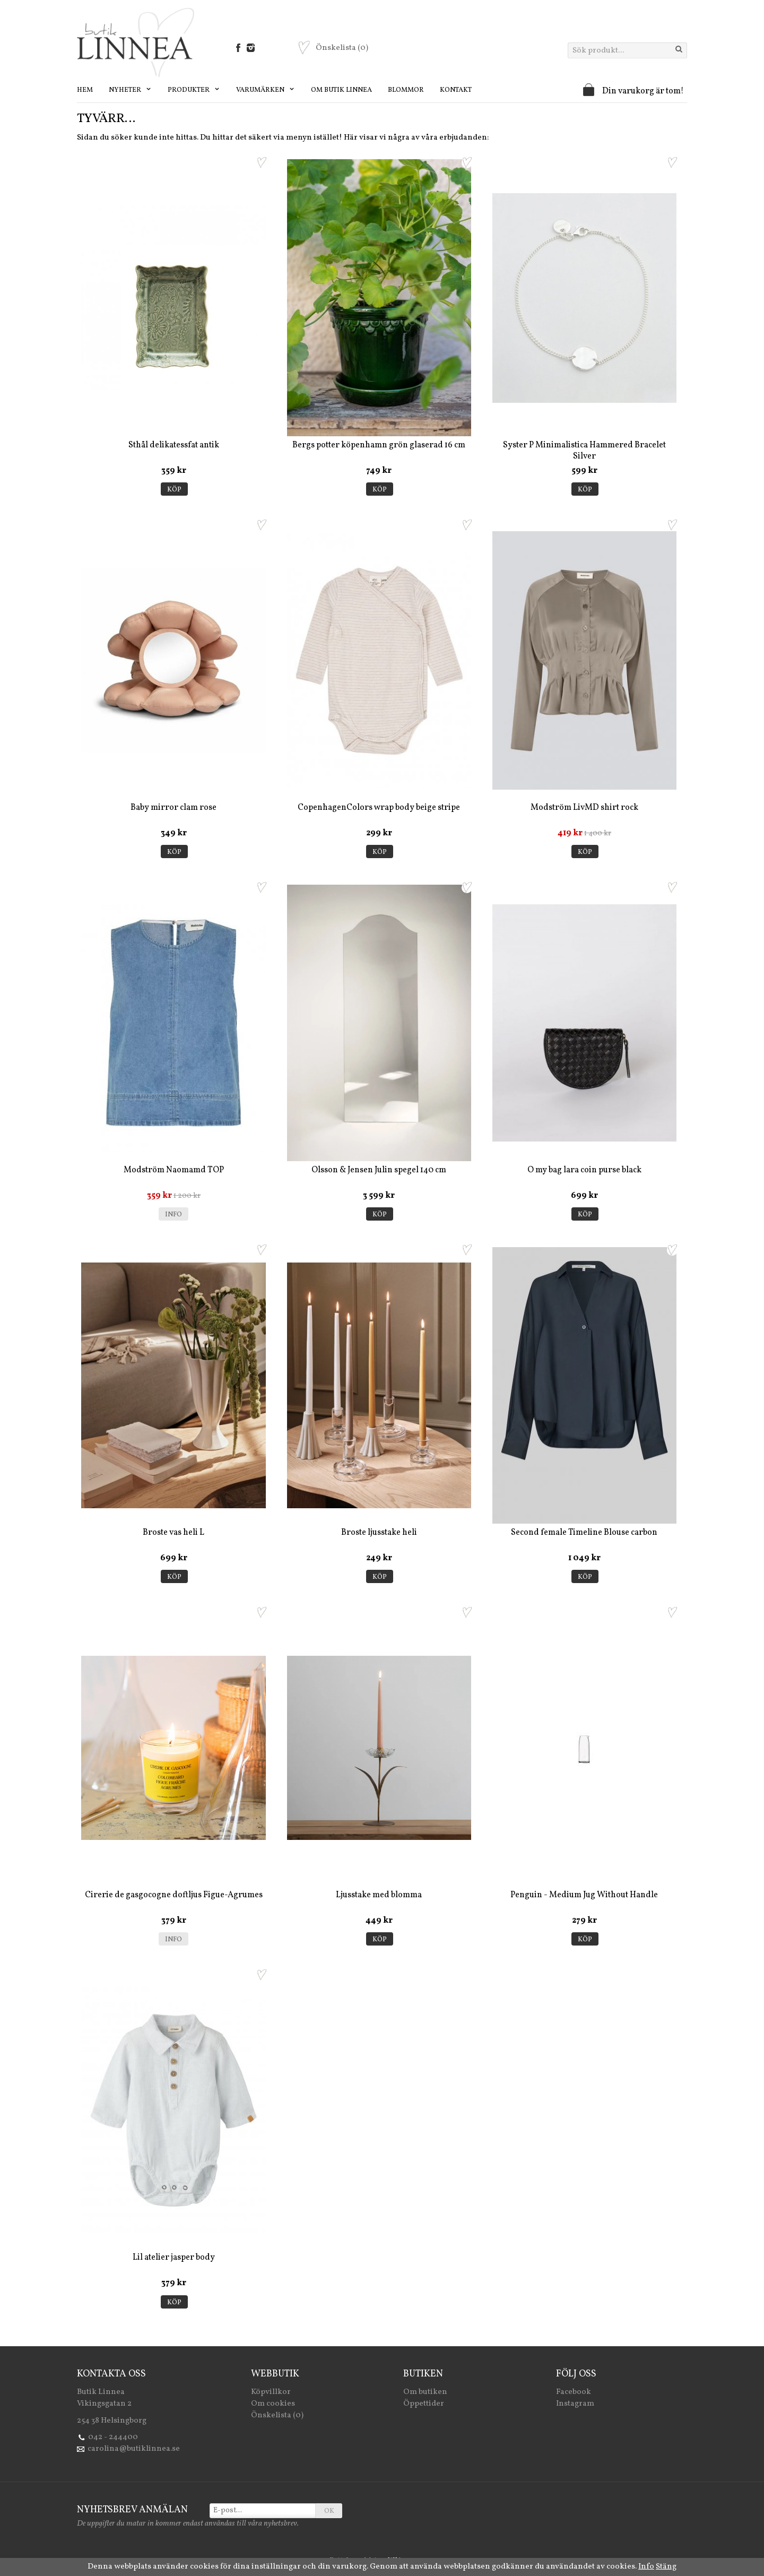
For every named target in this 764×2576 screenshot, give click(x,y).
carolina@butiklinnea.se (134, 2448)
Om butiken (425, 2392)
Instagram (575, 2403)
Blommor (406, 90)
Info (173, 1215)
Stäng (666, 2566)
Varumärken (265, 90)
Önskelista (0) (277, 2415)
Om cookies (273, 2403)
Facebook (573, 2392)
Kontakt (456, 90)
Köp (174, 490)
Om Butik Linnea (341, 90)
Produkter (194, 90)
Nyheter (130, 90)
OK (329, 2511)
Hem (85, 90)
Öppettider (423, 2403)
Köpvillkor (271, 2392)
